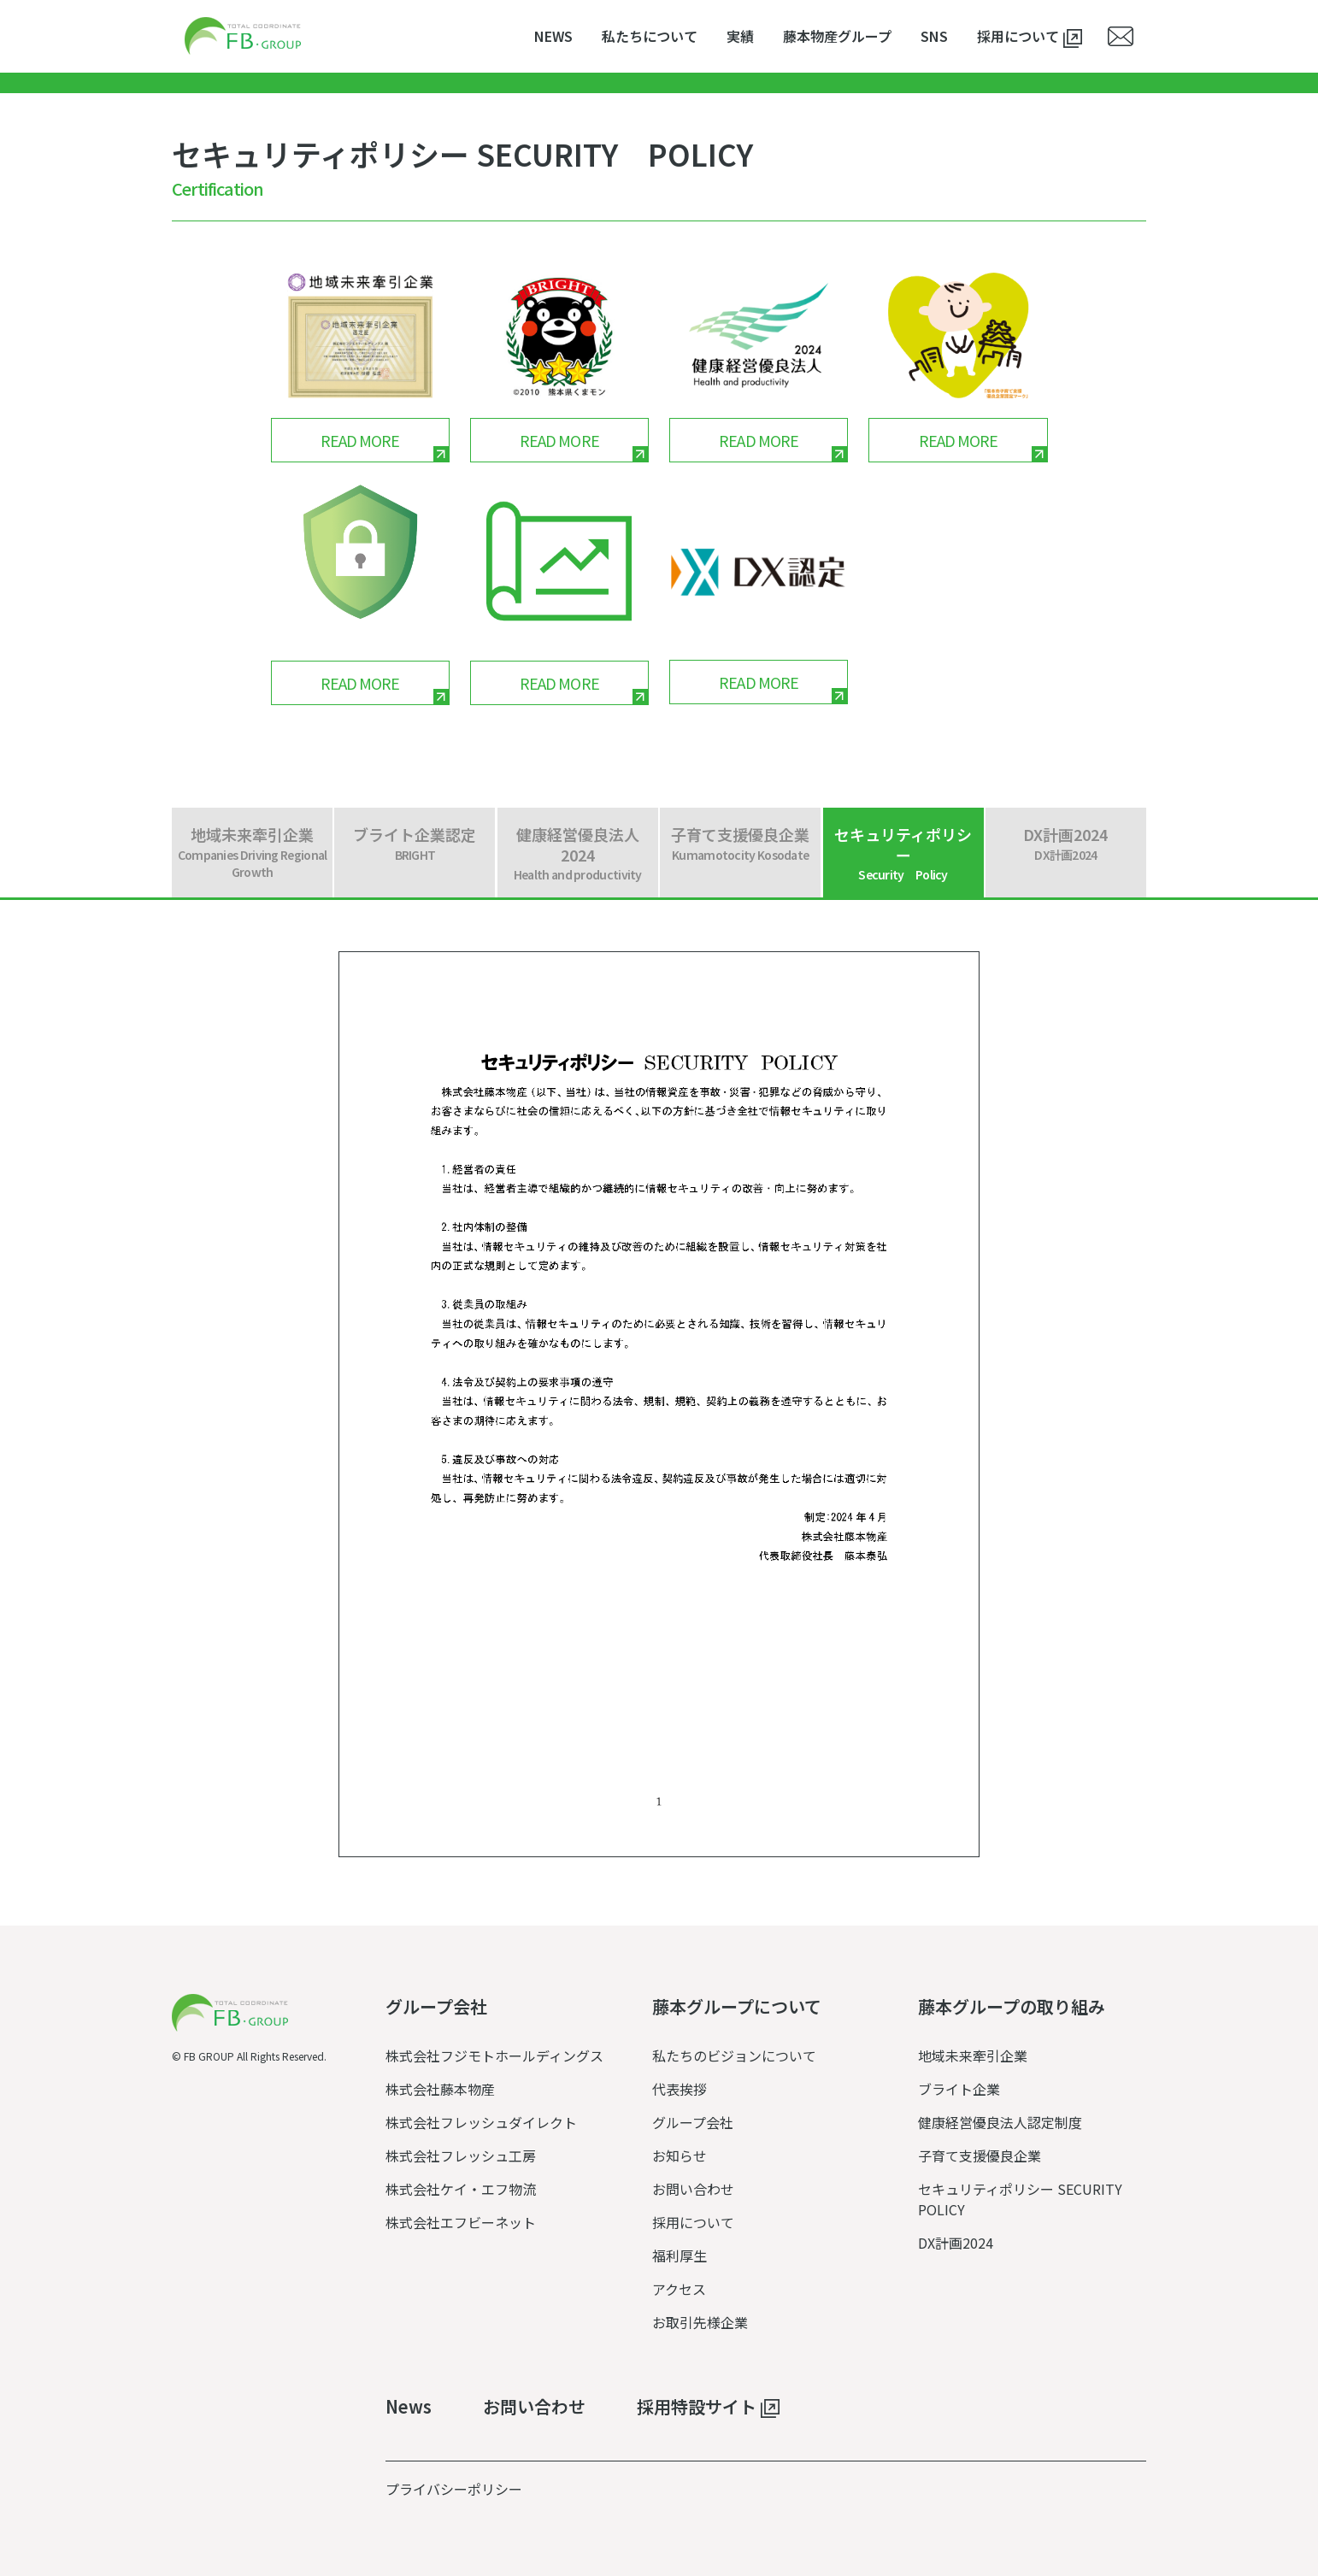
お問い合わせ (693, 2189)
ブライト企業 (959, 2089)
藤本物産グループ (837, 36)
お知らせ (679, 2155)
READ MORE (360, 440)
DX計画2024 (955, 2242)
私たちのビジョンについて (734, 2055)
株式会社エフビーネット (460, 2222)
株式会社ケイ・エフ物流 (460, 2189)
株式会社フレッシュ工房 (460, 2155)
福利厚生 (679, 2255)
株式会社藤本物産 (440, 2089)
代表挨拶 (679, 2089)
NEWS (553, 36)
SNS (934, 36)
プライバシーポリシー (453, 2489)
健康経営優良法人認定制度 (1000, 2122)
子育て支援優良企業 (979, 2155)
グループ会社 (692, 2122)
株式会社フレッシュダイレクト (481, 2122)
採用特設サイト (708, 2408)
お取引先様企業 (700, 2322)
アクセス (679, 2289)
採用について (1029, 37)
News (408, 2407)
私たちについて (649, 36)
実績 (740, 36)
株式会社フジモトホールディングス (494, 2055)
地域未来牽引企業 (972, 2055)
